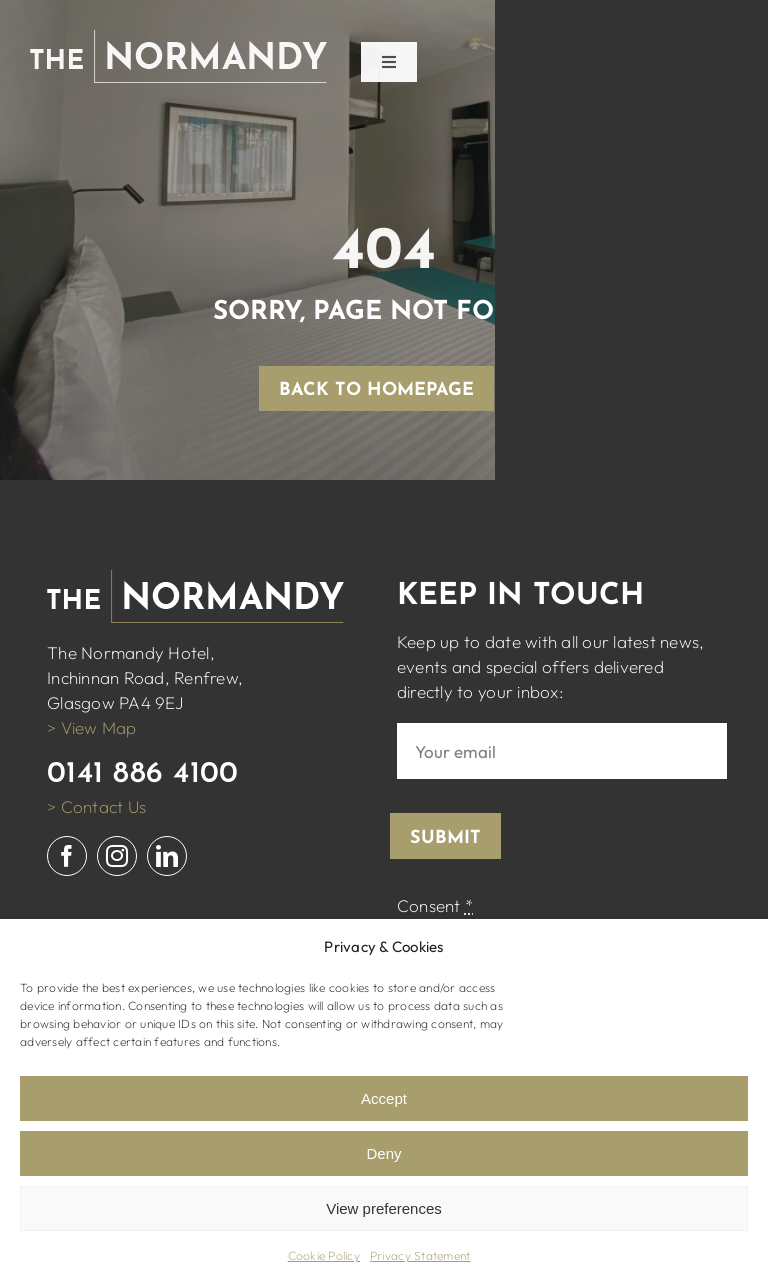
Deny (383, 1153)
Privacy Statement (420, 1255)
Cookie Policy (324, 1255)
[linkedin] (167, 856)
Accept (384, 1098)
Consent (435, 905)
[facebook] (67, 856)
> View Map (92, 727)
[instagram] (117, 856)
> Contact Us (96, 806)
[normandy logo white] (178, 38)
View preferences (384, 1208)
